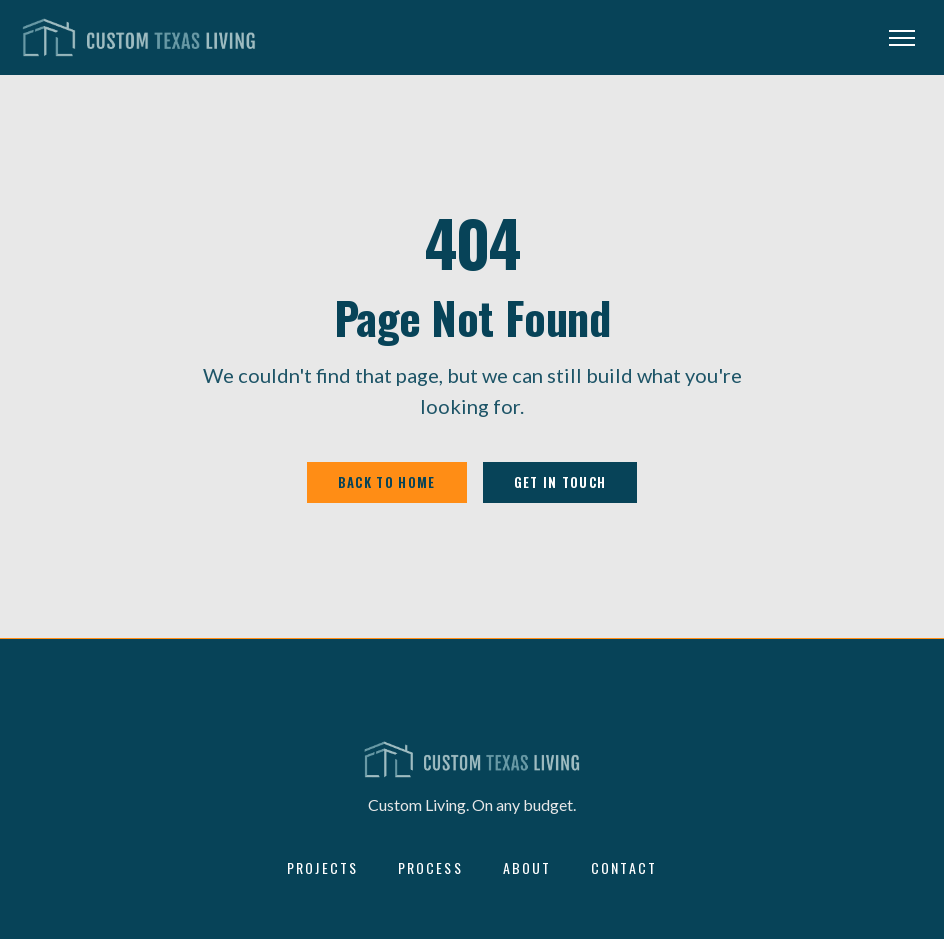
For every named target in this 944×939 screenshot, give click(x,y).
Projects (322, 868)
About (527, 868)
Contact (624, 868)
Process (430, 868)
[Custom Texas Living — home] (139, 38)
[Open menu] (902, 38)
